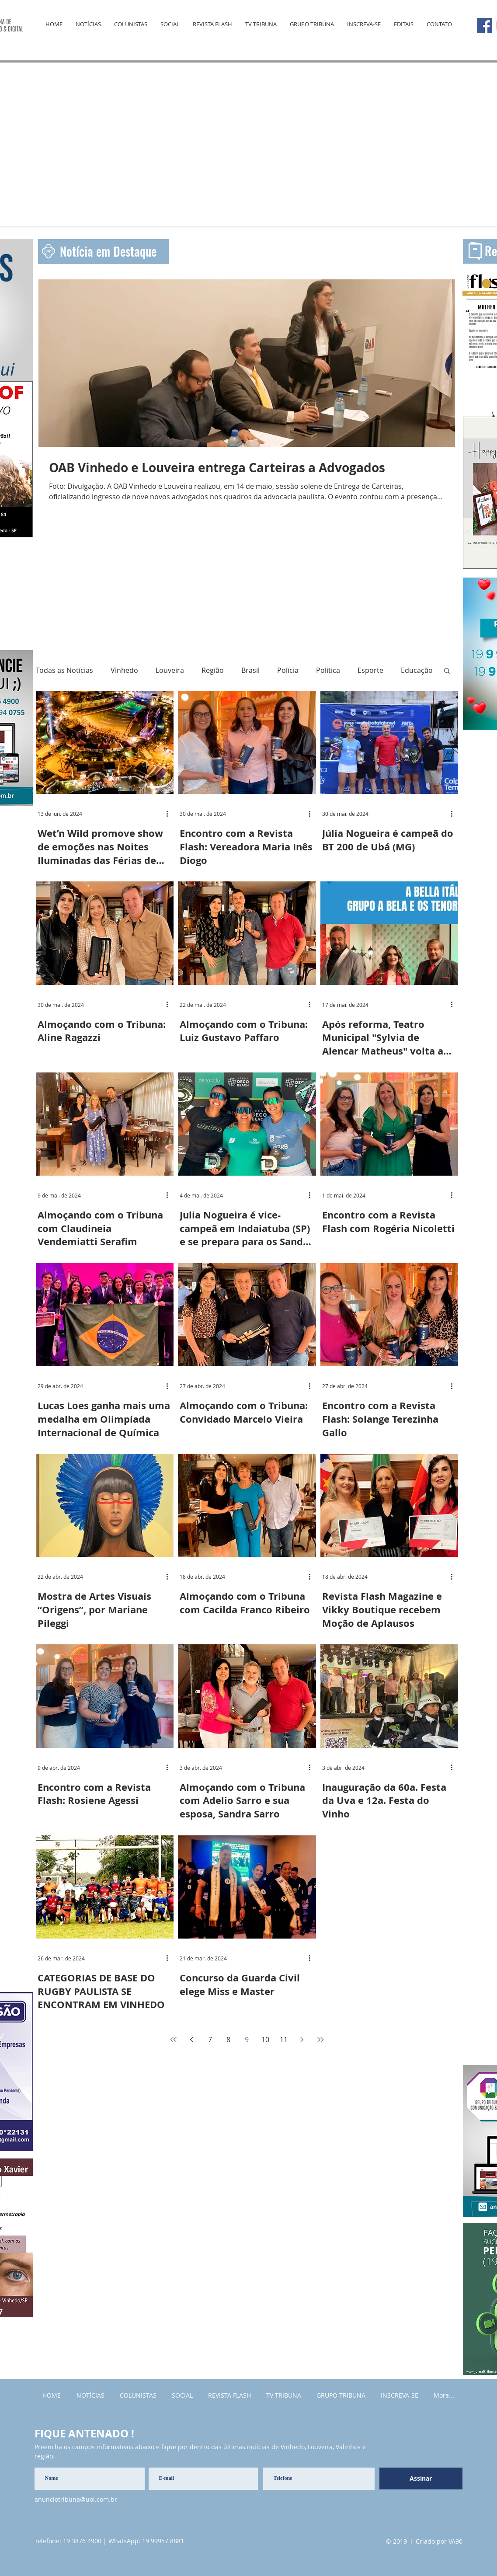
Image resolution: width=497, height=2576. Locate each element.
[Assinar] (420, 2478)
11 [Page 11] (284, 2039)
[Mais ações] (170, 813)
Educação (417, 670)
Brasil (250, 670)
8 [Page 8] (228, 2039)
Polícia (288, 670)
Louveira (170, 670)
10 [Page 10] (265, 2039)
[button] (447, 671)
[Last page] (320, 2039)
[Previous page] (192, 2039)
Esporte (370, 670)
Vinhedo (124, 670)
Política (328, 670)
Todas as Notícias (64, 670)
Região (213, 670)
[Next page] (302, 2039)
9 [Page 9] (247, 2039)
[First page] (173, 2039)
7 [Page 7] (210, 2039)
